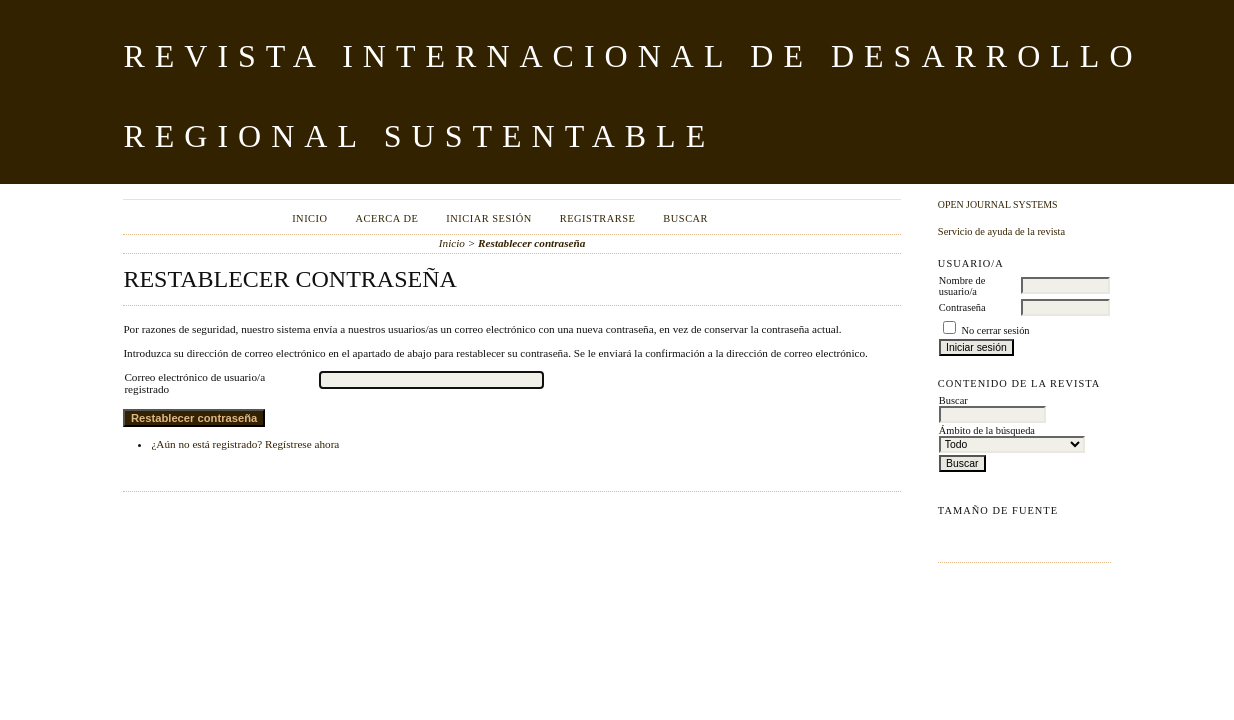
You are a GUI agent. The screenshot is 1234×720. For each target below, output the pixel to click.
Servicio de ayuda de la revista (1001, 231)
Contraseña (962, 307)
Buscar (685, 218)
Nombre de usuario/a (962, 286)
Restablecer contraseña (531, 243)
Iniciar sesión (489, 218)
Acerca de (387, 218)
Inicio (309, 218)
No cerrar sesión (995, 330)
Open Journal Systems (998, 204)
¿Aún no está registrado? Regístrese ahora (245, 444)
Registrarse (598, 218)
